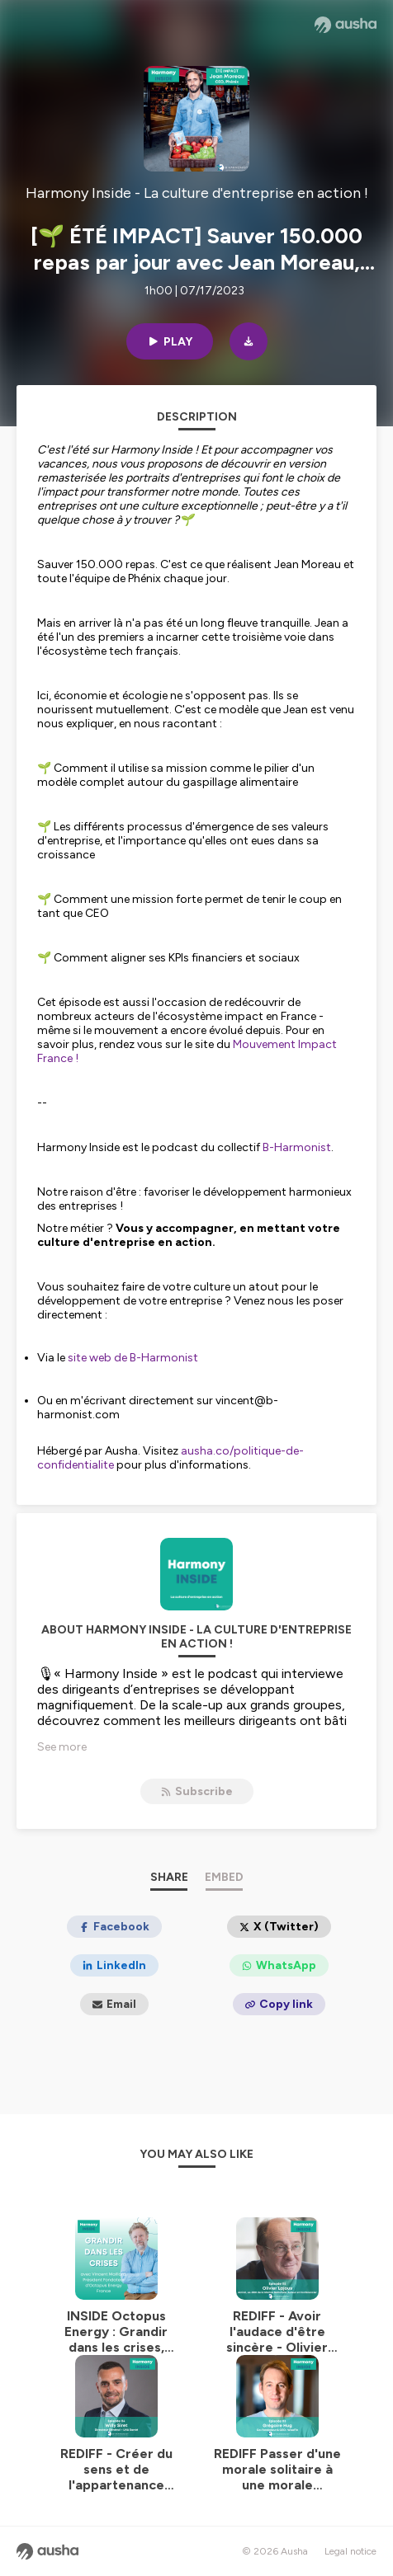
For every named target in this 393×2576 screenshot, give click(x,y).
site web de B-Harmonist (134, 1358)
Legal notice (350, 2551)
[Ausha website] (345, 24)
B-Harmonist (297, 1147)
